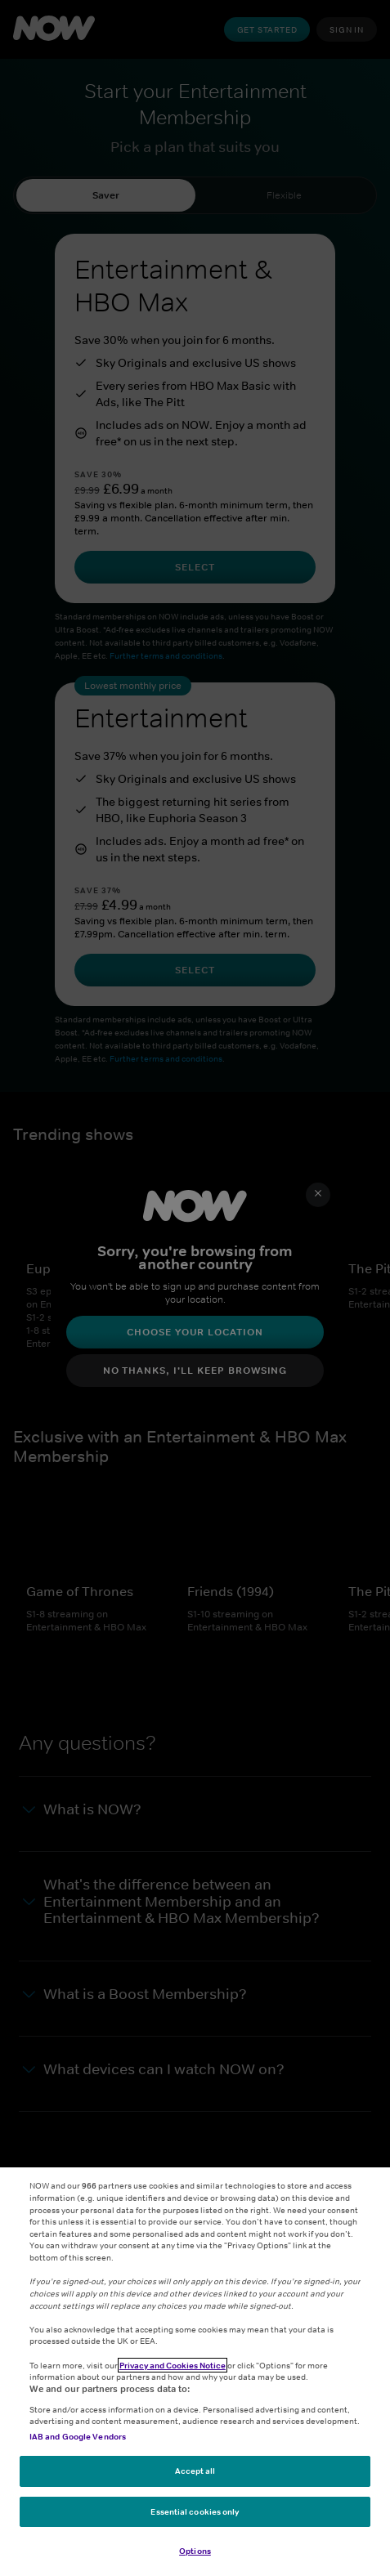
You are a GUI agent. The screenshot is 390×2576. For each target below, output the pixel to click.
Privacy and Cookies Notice (172, 2365)
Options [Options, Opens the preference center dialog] (195, 2550)
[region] (195, 2371)
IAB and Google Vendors (77, 2436)
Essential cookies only (194, 2511)
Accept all (195, 2470)
